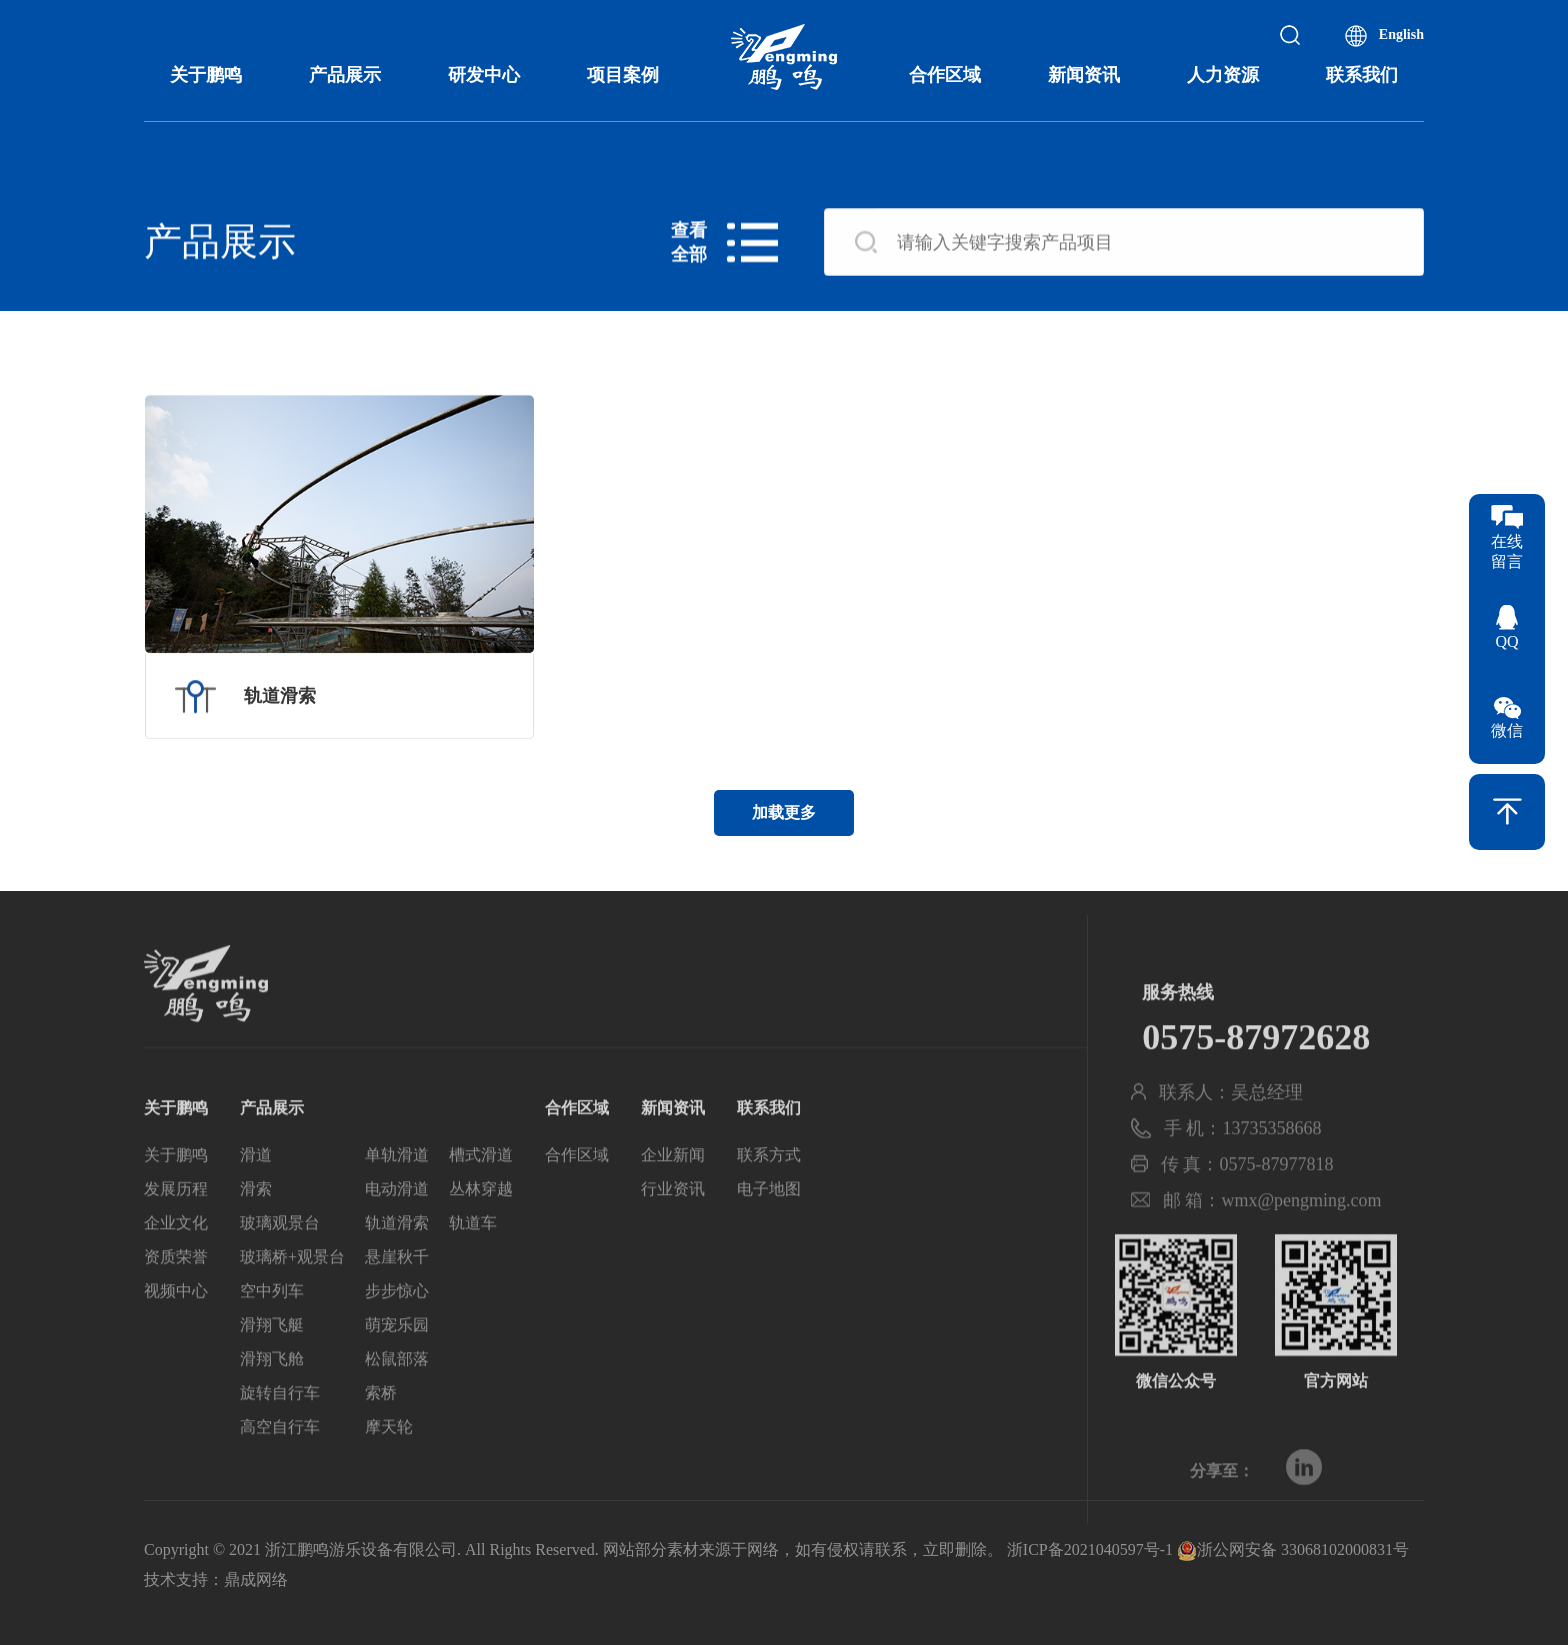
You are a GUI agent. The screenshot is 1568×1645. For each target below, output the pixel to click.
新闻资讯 (1084, 75)
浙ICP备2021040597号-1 (1090, 1549)
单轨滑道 (397, 1185)
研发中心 (484, 75)
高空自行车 (280, 1457)
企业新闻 (673, 1185)
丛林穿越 (481, 1219)
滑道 (256, 1185)
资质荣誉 (176, 1287)
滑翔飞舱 (272, 1389)
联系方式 (769, 1185)
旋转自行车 (280, 1423)
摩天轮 (389, 1457)
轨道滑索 (397, 1253)
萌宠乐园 (397, 1355)
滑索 (256, 1219)
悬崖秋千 (397, 1287)
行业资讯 (673, 1219)
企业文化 (176, 1253)
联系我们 (1362, 75)
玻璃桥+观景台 (292, 1287)
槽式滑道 (481, 1185)
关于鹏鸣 (206, 75)
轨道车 (473, 1253)
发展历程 (176, 1219)
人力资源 (1223, 75)
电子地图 (769, 1219)
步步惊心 (397, 1321)
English (1401, 34)
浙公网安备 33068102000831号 (1293, 1549)
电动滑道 (397, 1219)
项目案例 (623, 75)
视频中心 (176, 1321)
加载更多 (784, 812)
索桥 (381, 1423)
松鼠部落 (397, 1389)
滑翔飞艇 (272, 1355)
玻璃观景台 (280, 1253)
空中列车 (272, 1321)
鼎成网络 (256, 1579)
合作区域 (945, 75)
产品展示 (345, 75)
